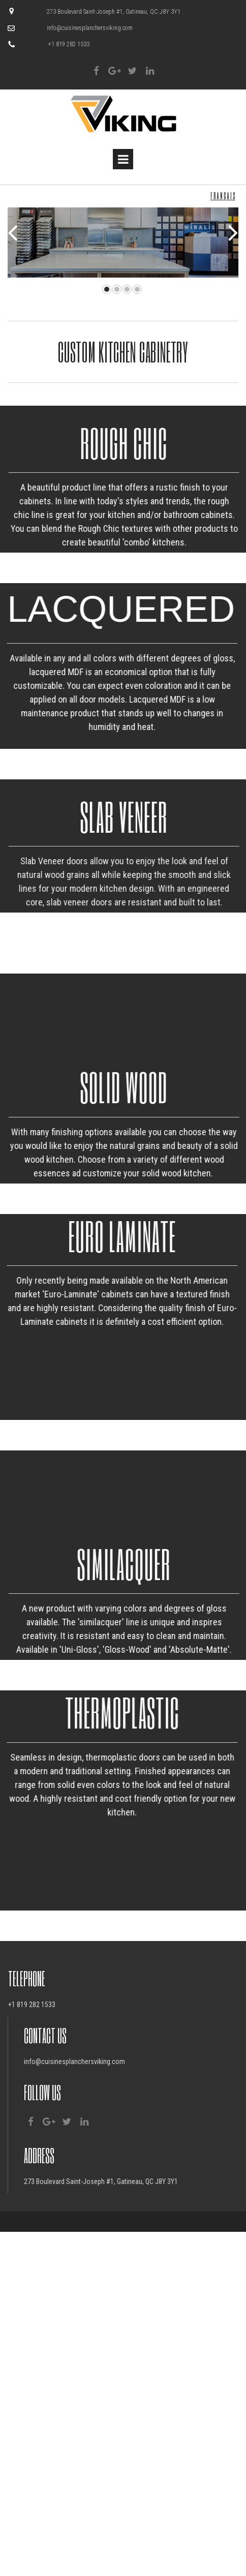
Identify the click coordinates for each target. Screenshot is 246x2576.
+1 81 (16, 2233)
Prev (13, 228)
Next (233, 228)
